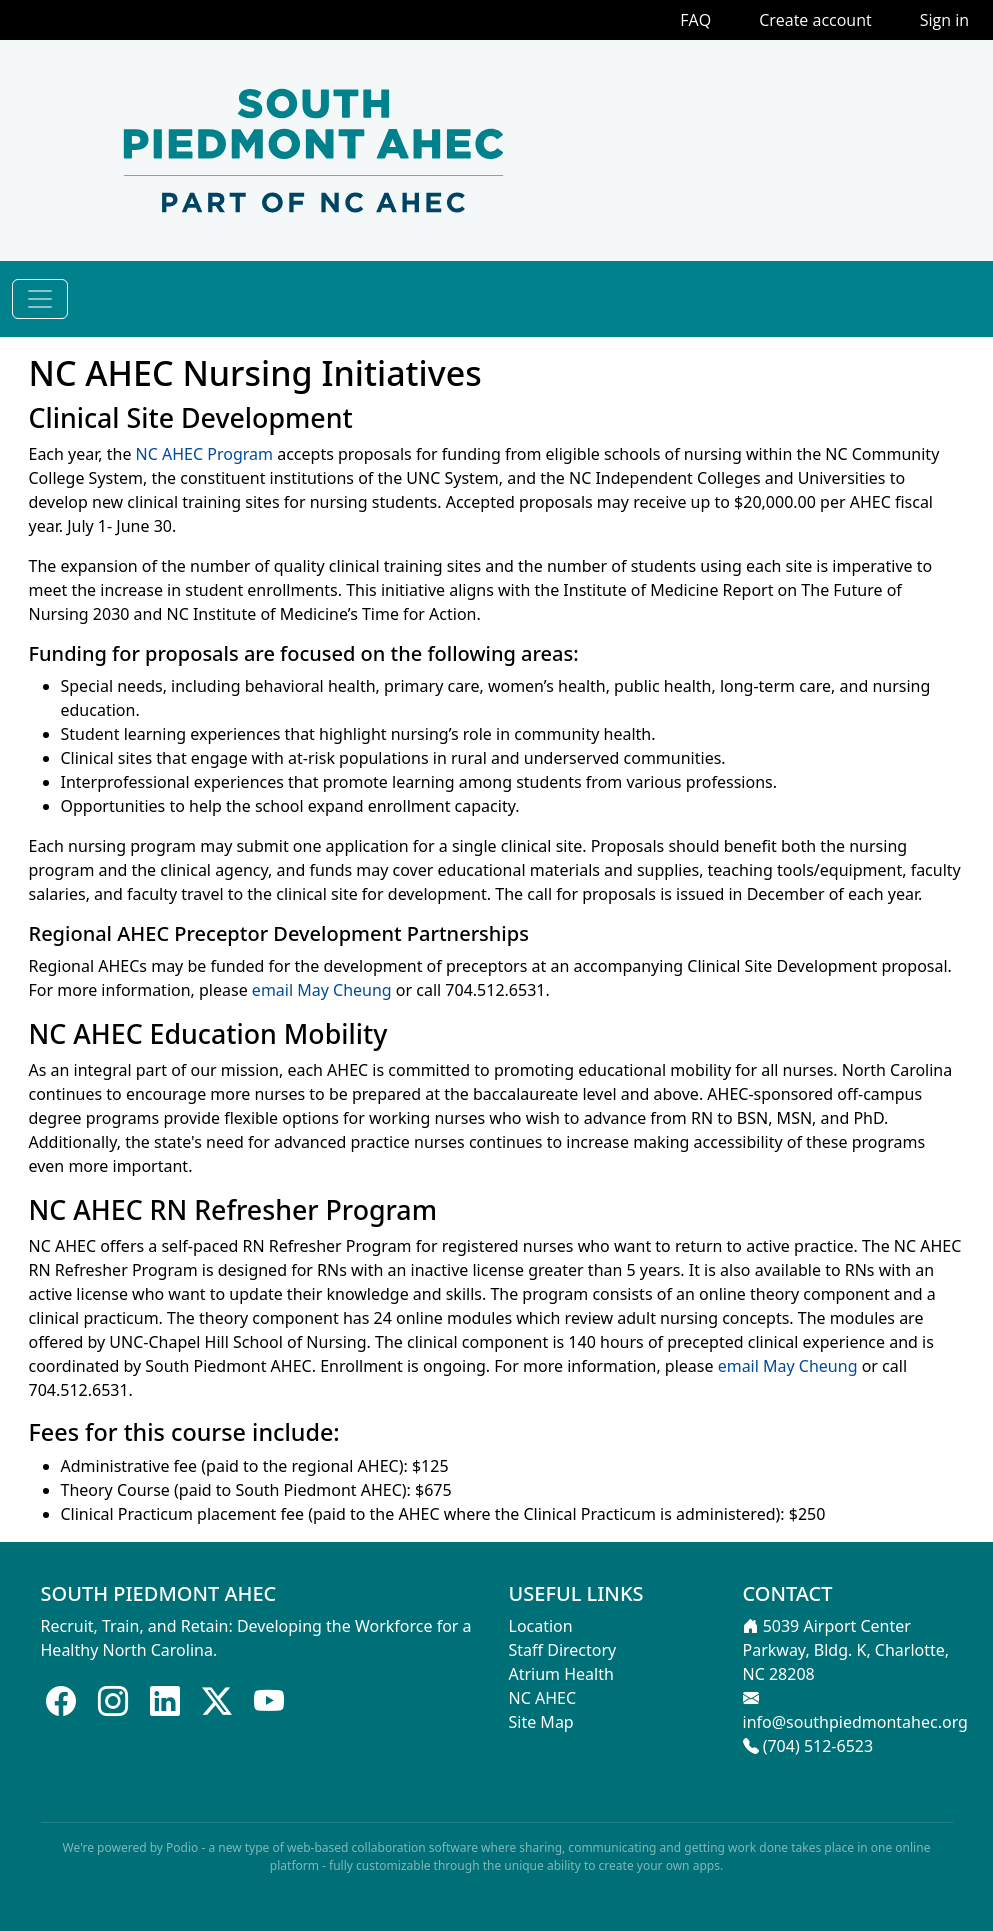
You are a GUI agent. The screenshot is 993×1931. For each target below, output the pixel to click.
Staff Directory (563, 1650)
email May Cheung (322, 990)
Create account (815, 20)
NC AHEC (543, 1698)
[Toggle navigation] (40, 299)
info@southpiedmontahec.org (855, 1722)
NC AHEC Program (204, 454)
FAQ (695, 20)
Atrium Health (561, 1674)
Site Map (541, 1722)
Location (541, 1626)
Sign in (944, 20)
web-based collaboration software (382, 1847)
